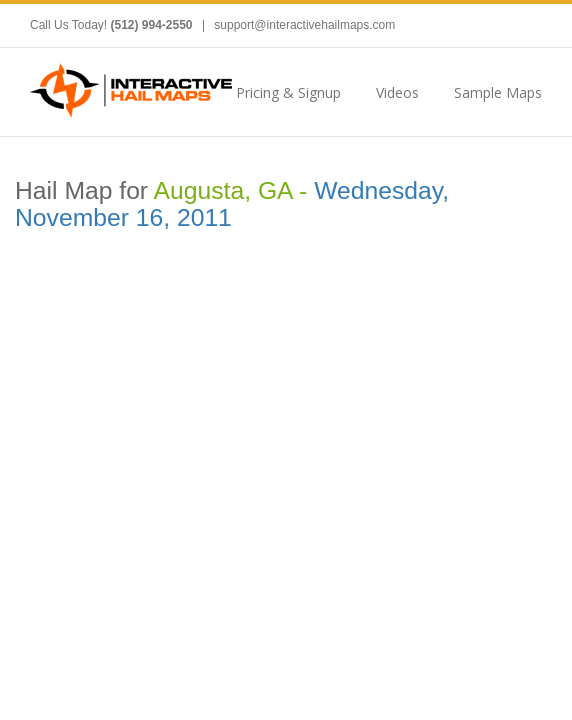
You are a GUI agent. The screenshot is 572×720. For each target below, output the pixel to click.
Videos (397, 92)
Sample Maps (498, 92)
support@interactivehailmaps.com (304, 25)
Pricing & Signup (288, 92)
